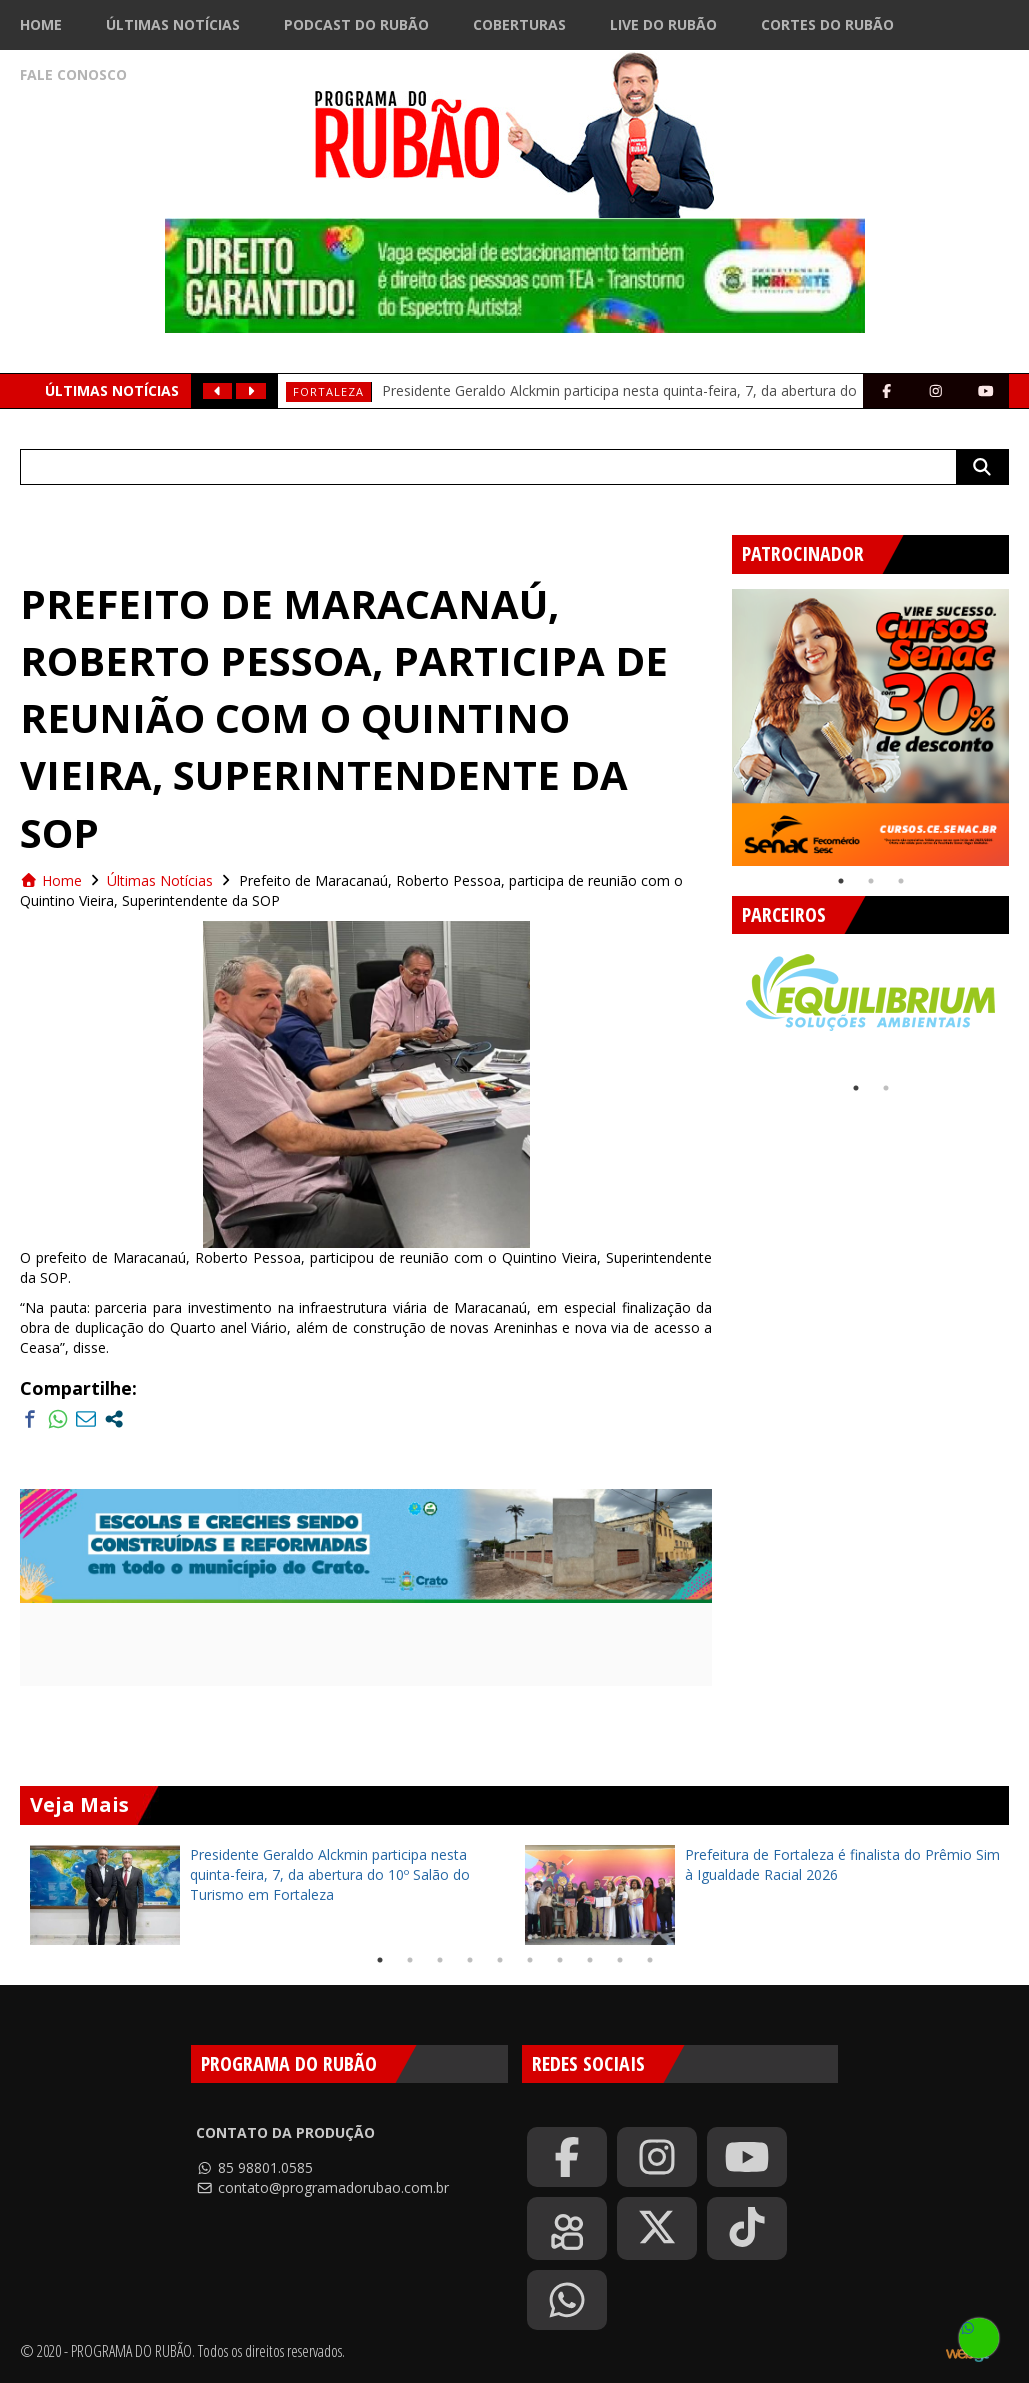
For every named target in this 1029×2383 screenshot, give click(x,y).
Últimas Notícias (173, 24)
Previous (717, 720)
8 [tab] (590, 1960)
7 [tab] (560, 1960)
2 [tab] (871, 881)
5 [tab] (500, 1960)
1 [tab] (841, 881)
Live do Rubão (663, 24)
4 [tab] (470, 1960)
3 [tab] (901, 881)
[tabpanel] (870, 727)
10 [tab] (650, 1960)
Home (41, 24)
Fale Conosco (73, 74)
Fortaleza (328, 391)
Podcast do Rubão (356, 24)
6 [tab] (530, 1960)
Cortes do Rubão (827, 24)
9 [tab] (620, 1960)
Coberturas (519, 24)
